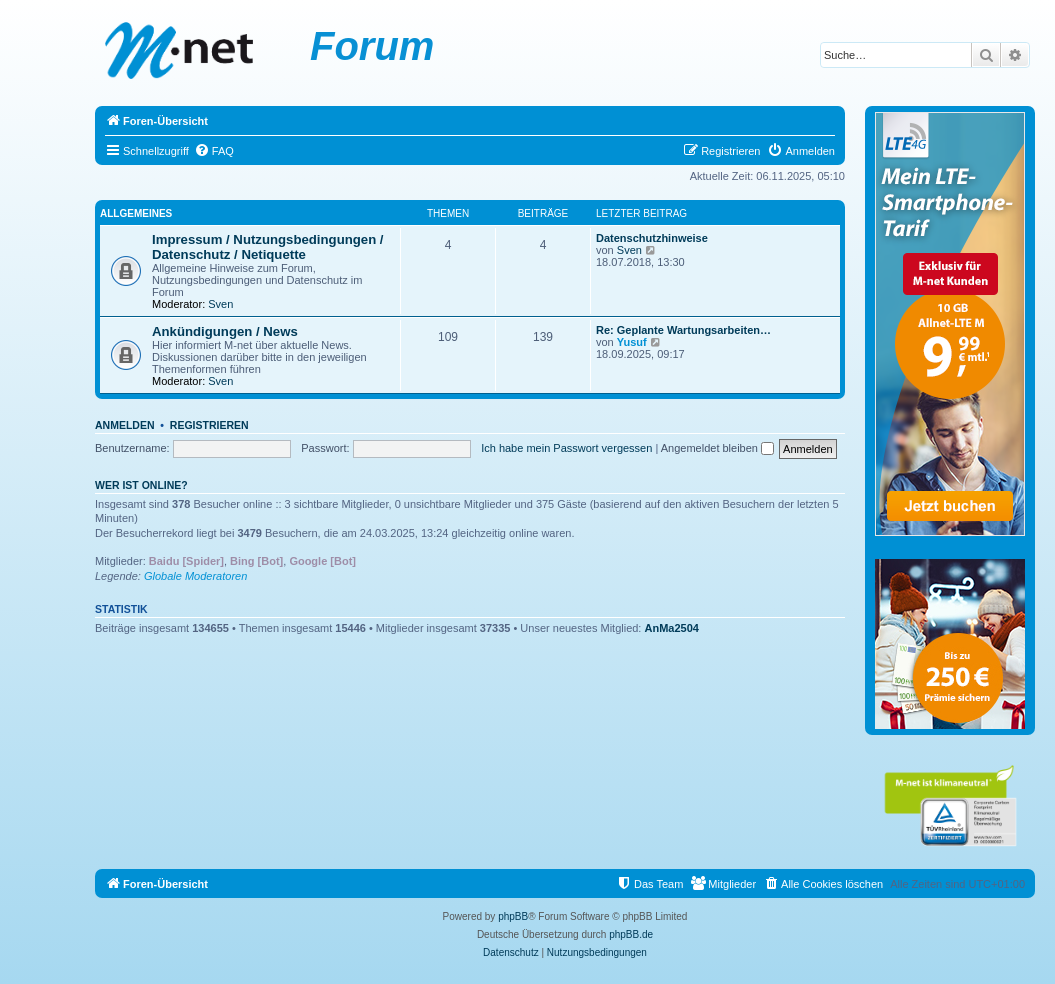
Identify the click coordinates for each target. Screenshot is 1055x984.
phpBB (513, 916)
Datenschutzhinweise (652, 238)
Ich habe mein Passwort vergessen (566, 448)
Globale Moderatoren (195, 576)
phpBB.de (631, 934)
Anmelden (125, 425)
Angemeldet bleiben (717, 448)
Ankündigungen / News (225, 331)
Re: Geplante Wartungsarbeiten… (683, 330)
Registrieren (209, 425)
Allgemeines (136, 213)
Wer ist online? (141, 485)
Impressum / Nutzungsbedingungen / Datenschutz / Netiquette (268, 247)
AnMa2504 (672, 628)
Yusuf (632, 342)
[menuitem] (214, 151)
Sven (220, 304)
